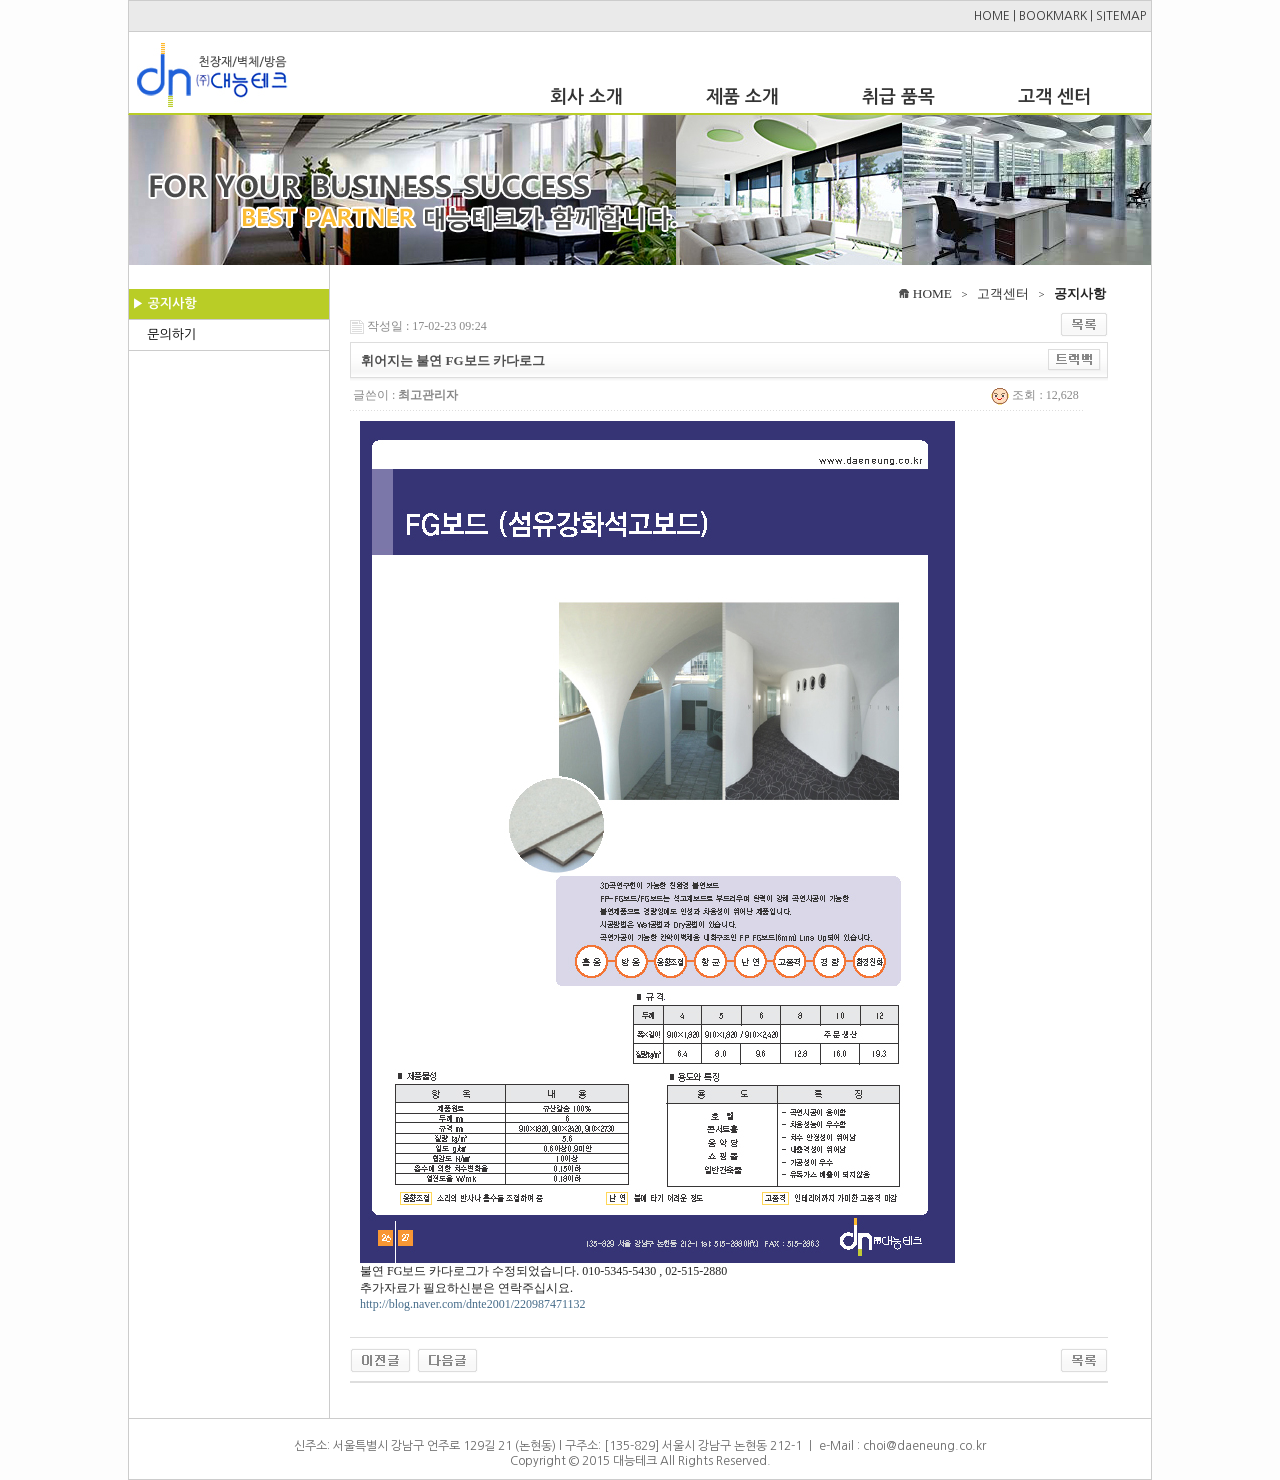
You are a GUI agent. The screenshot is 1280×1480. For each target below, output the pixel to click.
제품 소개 (742, 97)
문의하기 (171, 334)
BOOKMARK (1053, 16)
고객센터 (1003, 293)
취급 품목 (898, 97)
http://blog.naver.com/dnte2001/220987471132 (473, 1304)
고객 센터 (1054, 97)
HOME (992, 16)
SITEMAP (1121, 16)
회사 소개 (586, 97)
